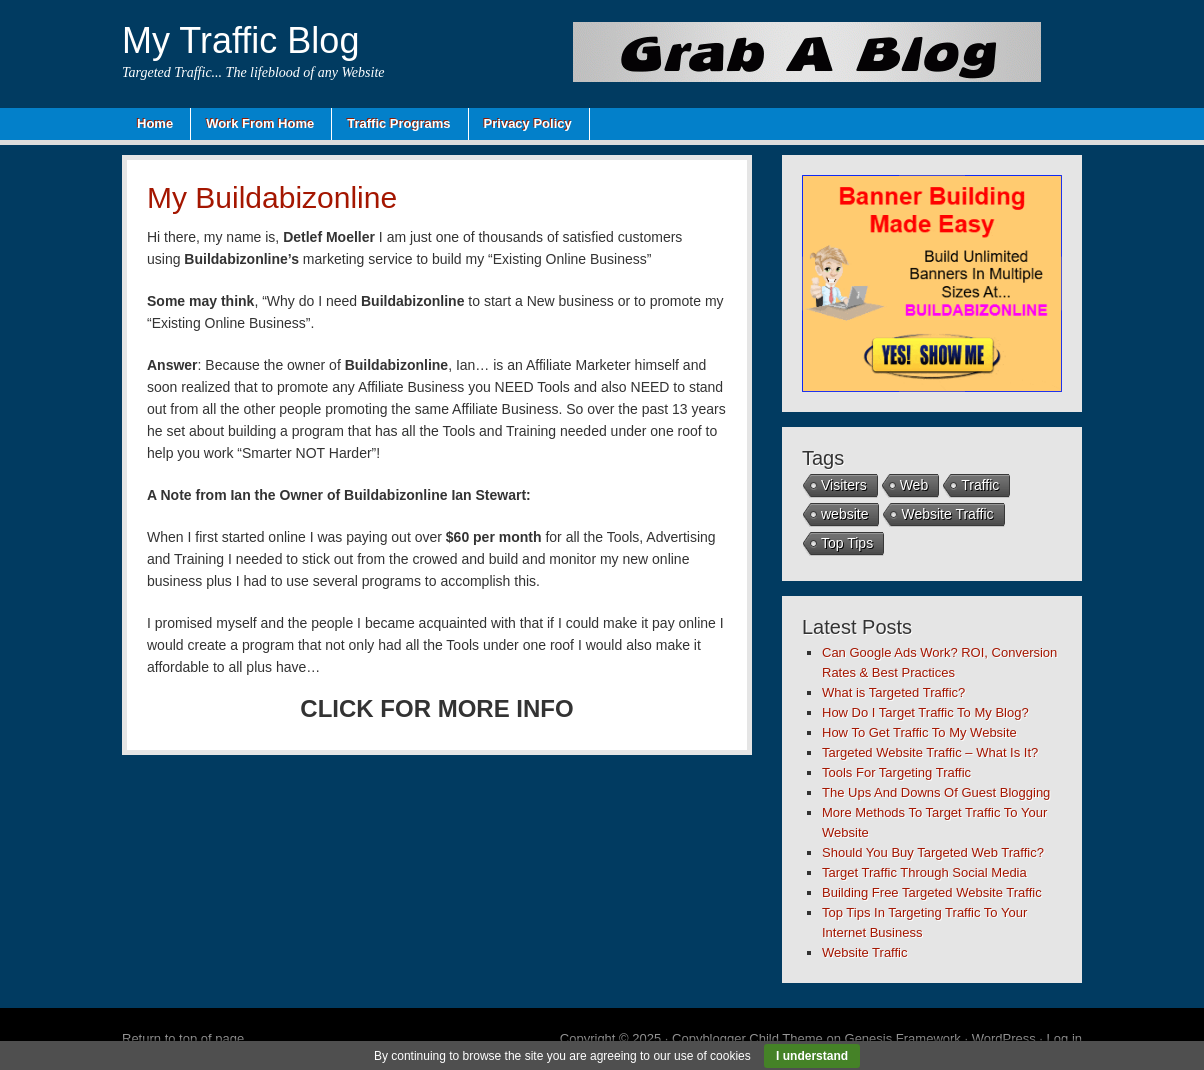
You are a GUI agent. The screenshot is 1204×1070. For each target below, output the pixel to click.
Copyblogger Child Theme (747, 1038)
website (844, 514)
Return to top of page (183, 1038)
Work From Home (260, 123)
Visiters (844, 485)
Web (914, 485)
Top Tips (847, 543)
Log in (1064, 1038)
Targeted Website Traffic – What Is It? (930, 752)
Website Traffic (947, 514)
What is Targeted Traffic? (893, 692)
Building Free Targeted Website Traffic (932, 892)
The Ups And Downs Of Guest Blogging (936, 792)
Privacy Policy (528, 123)
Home (155, 123)
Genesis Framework (903, 1038)
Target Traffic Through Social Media (924, 872)
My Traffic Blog (240, 40)
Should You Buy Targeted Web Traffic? (933, 852)
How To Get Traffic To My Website (919, 732)
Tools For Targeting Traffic (896, 772)
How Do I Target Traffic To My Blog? (925, 712)
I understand (812, 1056)
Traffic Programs (398, 123)
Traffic (980, 485)
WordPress (1004, 1038)
